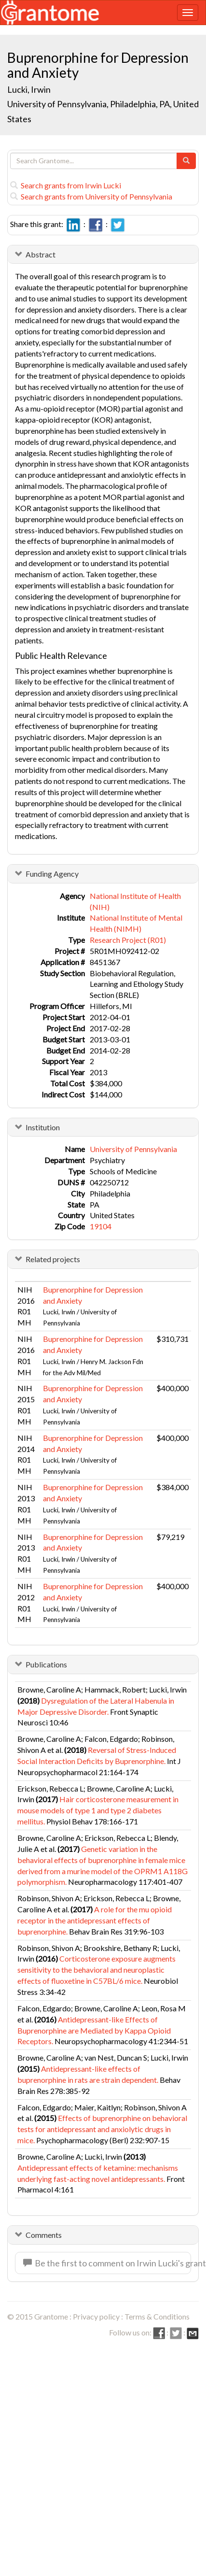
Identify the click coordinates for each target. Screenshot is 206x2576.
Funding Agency (52, 873)
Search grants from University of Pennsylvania (91, 196)
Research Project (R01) (128, 939)
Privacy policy (96, 2316)
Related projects (53, 1259)
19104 (100, 1226)
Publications (46, 1664)
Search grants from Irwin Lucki (65, 185)
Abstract (40, 254)
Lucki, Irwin (29, 89)
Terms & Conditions (157, 2316)
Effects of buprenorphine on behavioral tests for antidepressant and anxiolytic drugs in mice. (102, 2129)
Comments (44, 2234)
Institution (43, 1127)
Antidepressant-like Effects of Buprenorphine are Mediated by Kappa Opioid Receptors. (94, 2030)
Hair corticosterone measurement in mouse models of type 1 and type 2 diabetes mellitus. (98, 1810)
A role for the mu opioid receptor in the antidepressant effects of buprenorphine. (94, 1920)
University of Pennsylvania (133, 1148)
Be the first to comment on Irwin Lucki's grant (107, 2263)
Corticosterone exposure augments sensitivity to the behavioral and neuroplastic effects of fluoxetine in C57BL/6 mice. (96, 1969)
